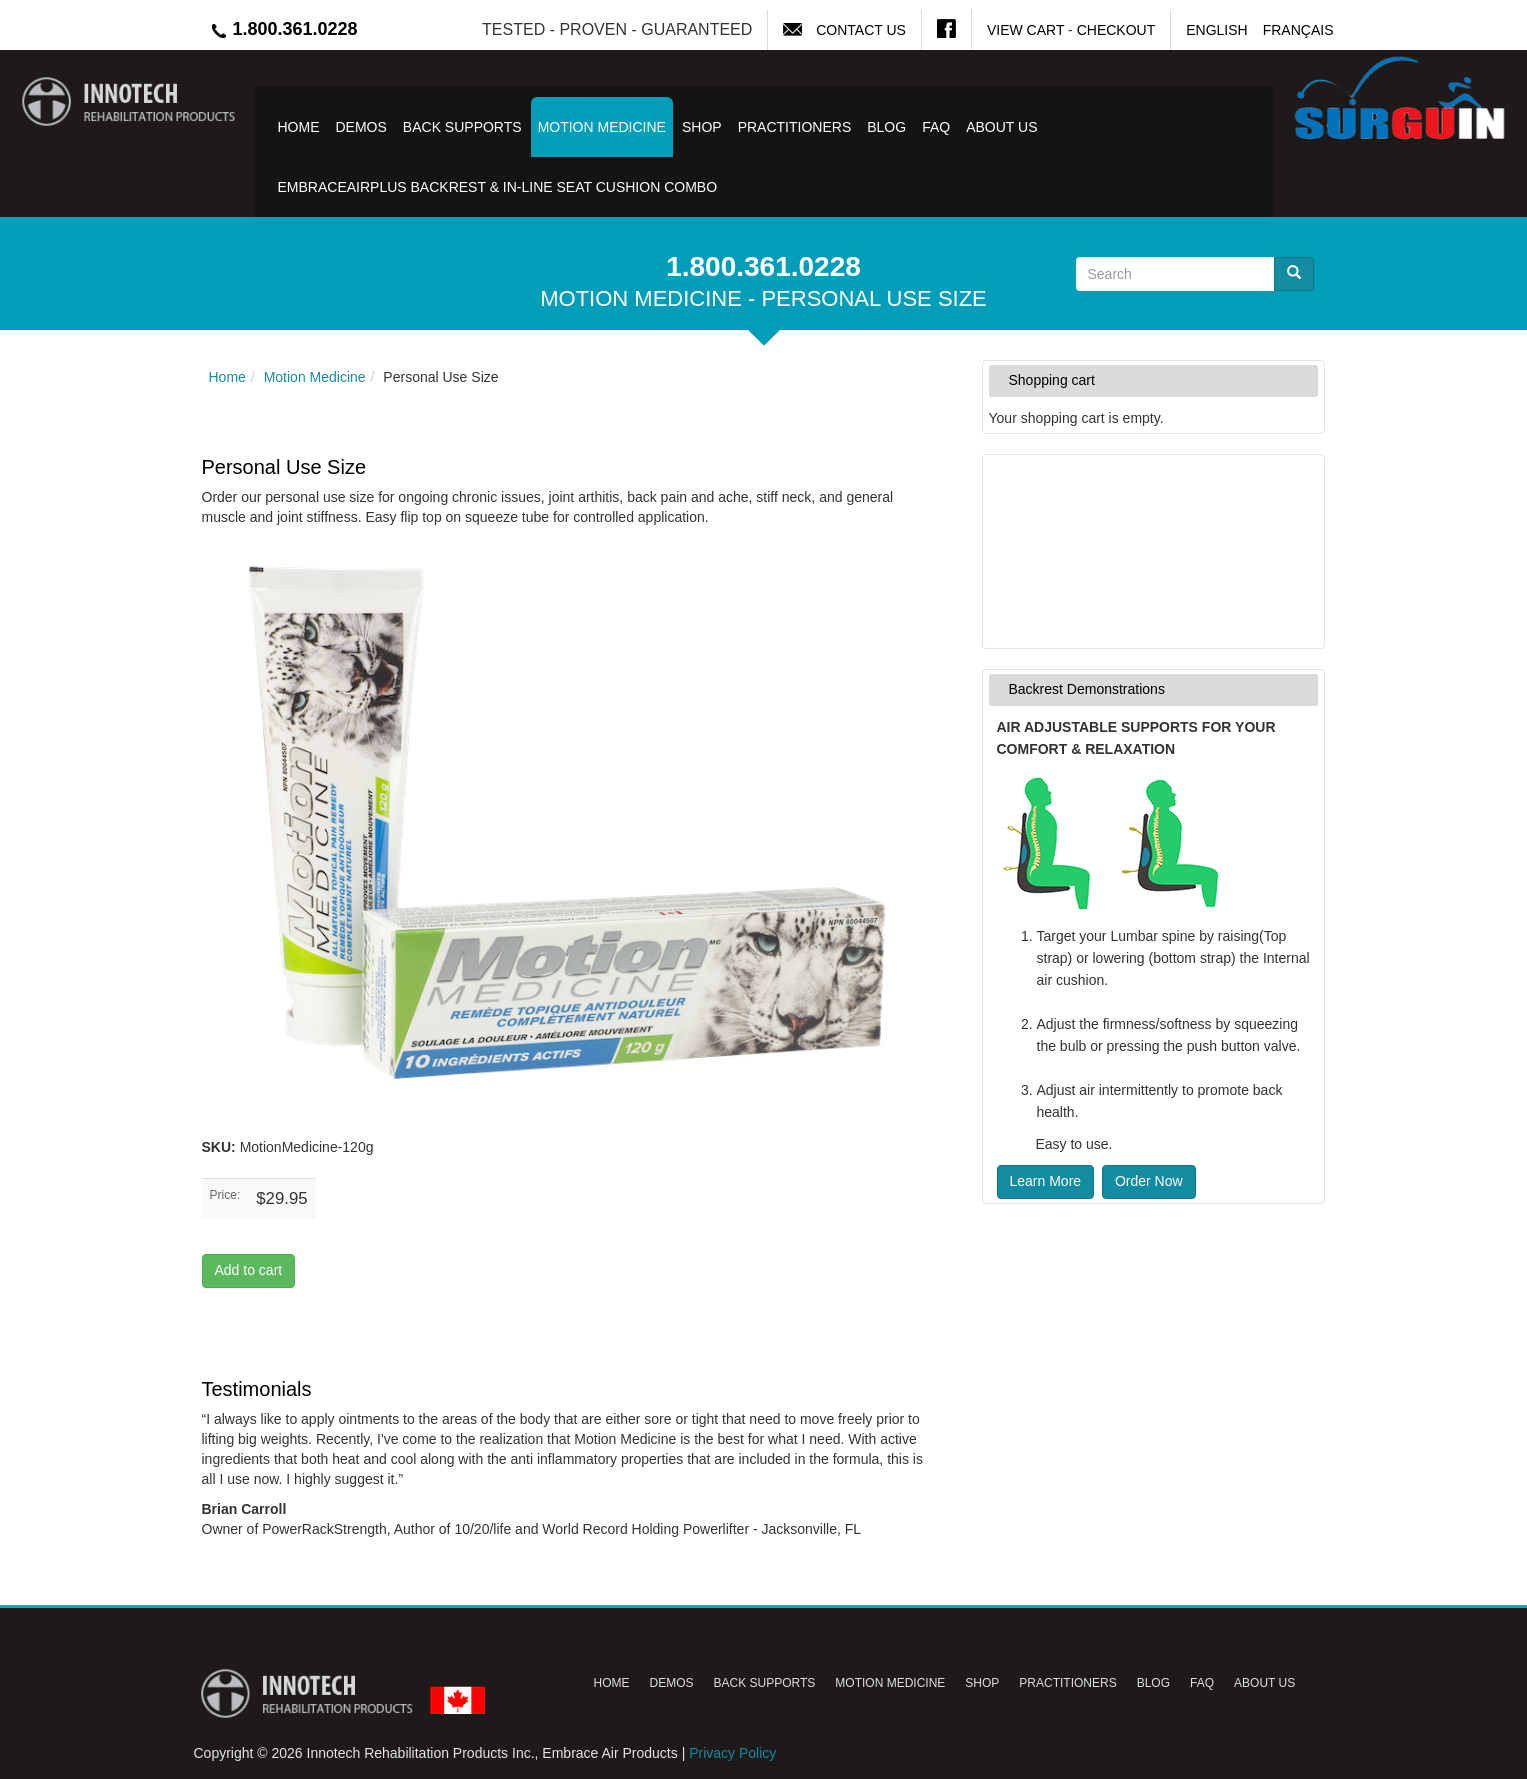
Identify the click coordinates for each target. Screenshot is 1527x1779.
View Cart (1025, 30)
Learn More (1046, 1181)
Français (1298, 30)
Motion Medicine (602, 127)
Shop (702, 127)
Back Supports (462, 127)
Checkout (1116, 30)
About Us (1001, 127)
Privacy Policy (732, 1753)
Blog (886, 127)
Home (299, 127)
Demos (361, 127)
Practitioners (795, 127)
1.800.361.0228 (283, 29)
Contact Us (861, 30)
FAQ (936, 127)
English (1216, 30)
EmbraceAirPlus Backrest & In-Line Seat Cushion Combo (498, 187)
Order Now (1149, 1181)
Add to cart (249, 1270)
